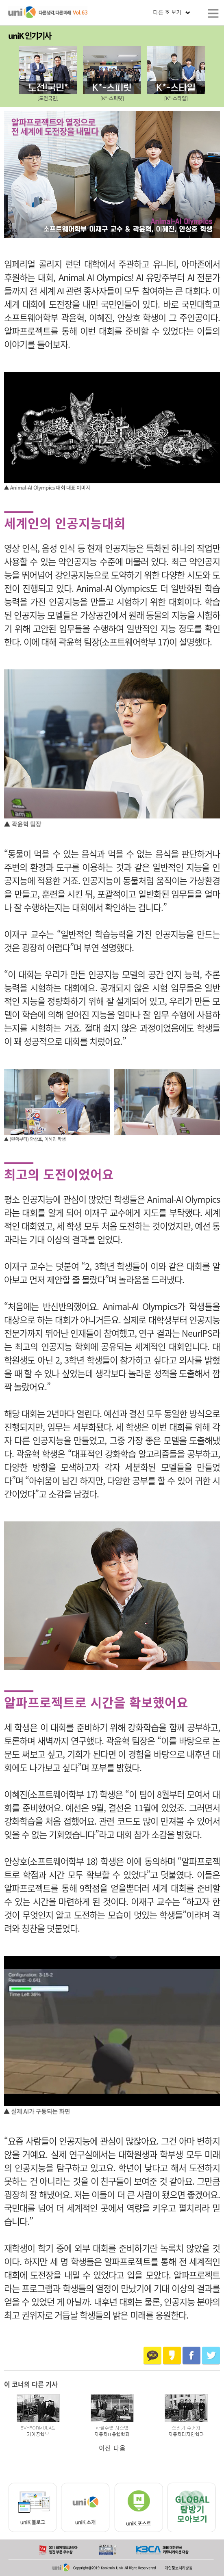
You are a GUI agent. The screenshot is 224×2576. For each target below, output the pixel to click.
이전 (105, 2448)
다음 (119, 2448)
